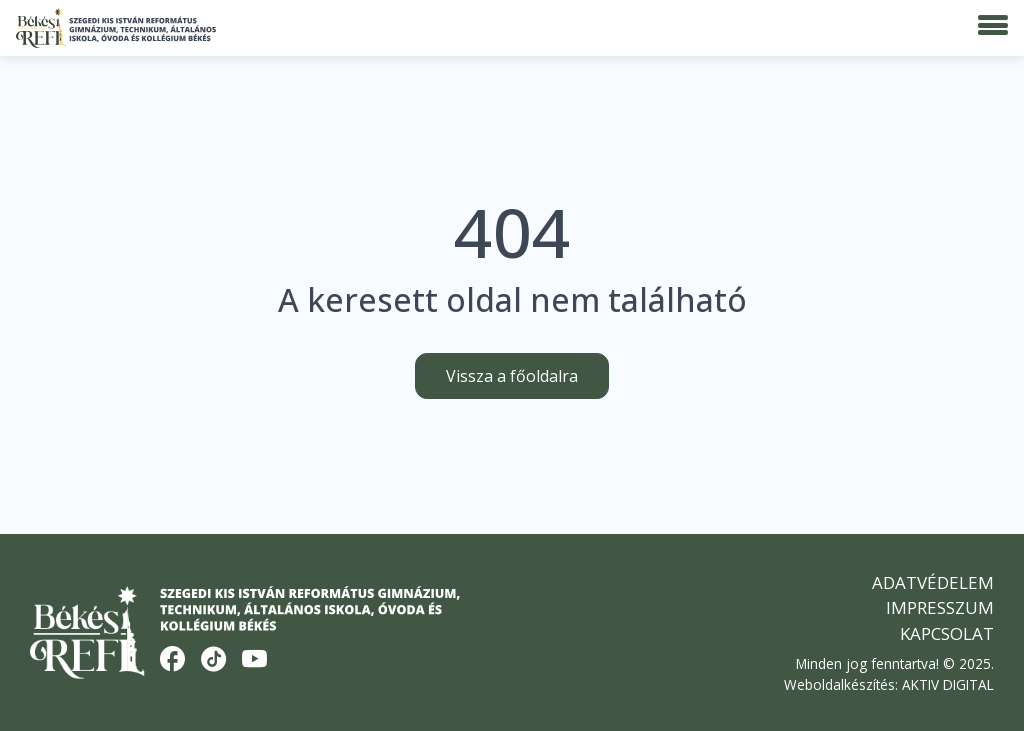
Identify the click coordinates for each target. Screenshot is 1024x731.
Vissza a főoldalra (512, 376)
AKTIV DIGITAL (948, 684)
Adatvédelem (933, 582)
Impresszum (940, 607)
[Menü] (993, 26)
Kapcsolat (947, 633)
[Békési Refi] (116, 28)
